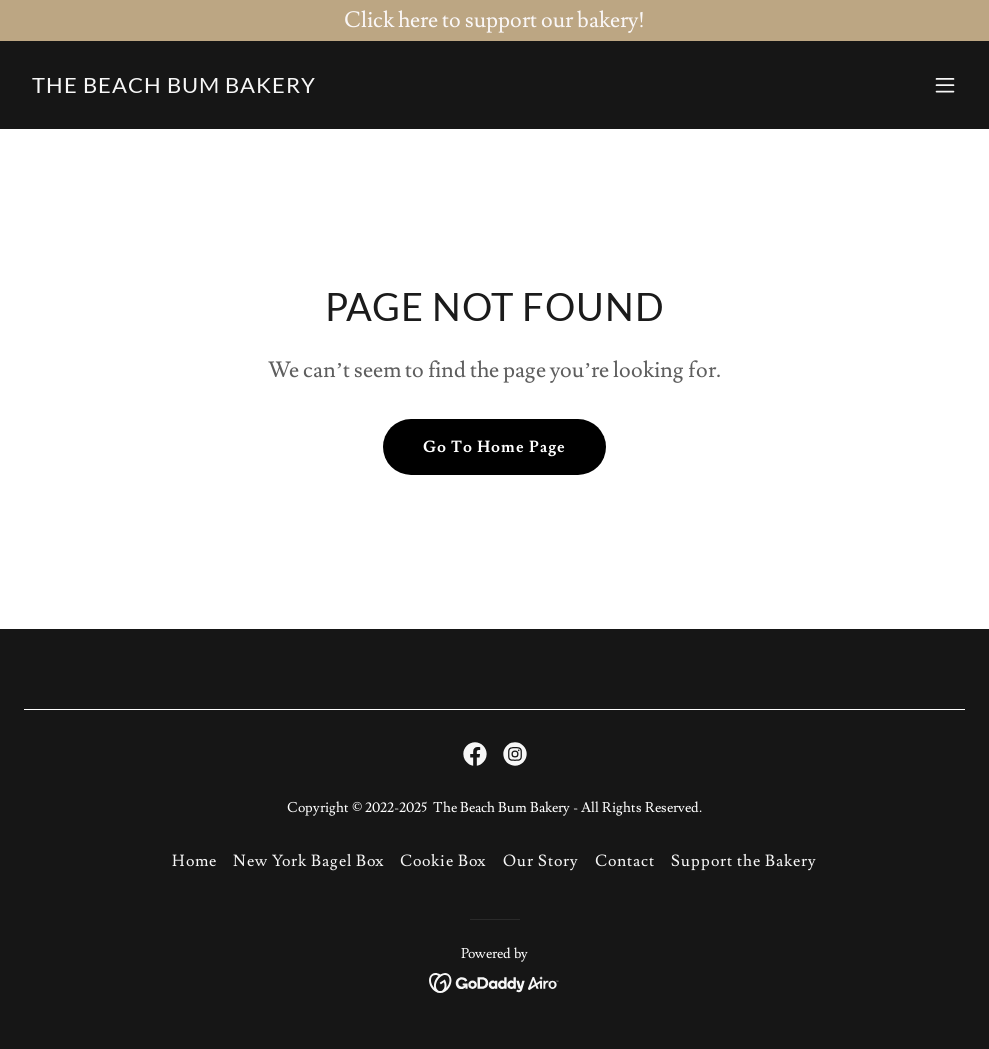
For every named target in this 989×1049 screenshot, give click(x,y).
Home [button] (194, 861)
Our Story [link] (541, 861)
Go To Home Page (494, 447)
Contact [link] (625, 861)
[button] (945, 85)
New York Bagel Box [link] (308, 861)
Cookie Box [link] (443, 861)
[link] (174, 88)
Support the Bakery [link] (744, 861)
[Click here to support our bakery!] (494, 20)
